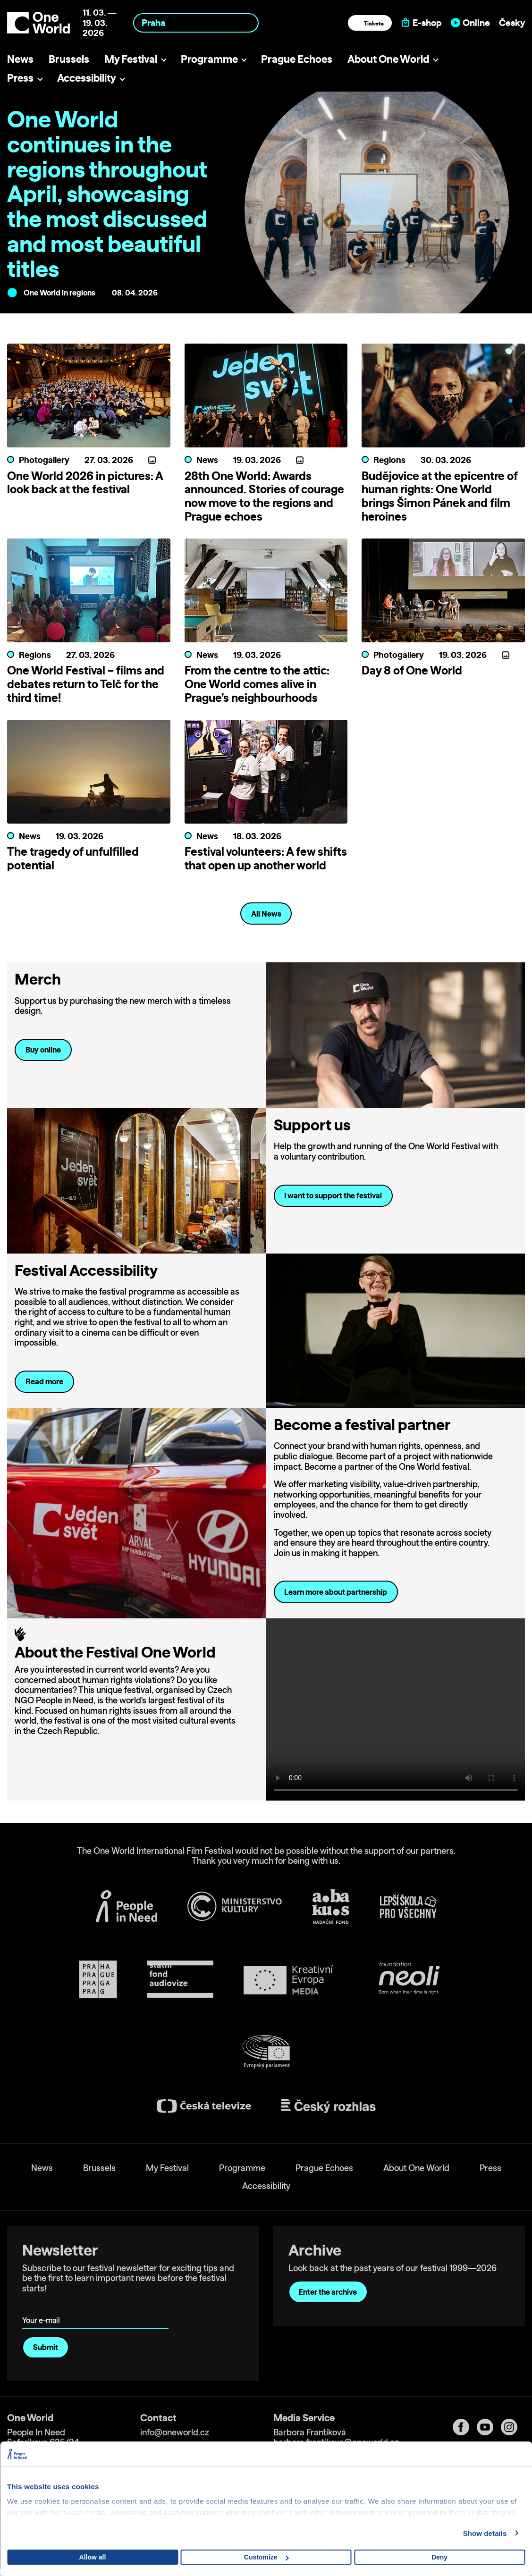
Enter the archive (328, 2292)
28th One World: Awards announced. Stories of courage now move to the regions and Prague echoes (264, 496)
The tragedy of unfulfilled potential (73, 858)
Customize (266, 2557)
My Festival (130, 59)
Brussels (69, 59)
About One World (388, 59)
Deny (439, 2557)
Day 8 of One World (412, 670)
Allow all (92, 2557)
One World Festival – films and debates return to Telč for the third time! (85, 684)
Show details (485, 2533)
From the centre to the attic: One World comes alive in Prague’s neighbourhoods (257, 684)
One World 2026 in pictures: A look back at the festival (85, 482)
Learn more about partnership (335, 1592)
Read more (44, 1381)
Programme (209, 59)
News (20, 59)
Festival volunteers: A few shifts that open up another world (266, 858)
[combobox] (196, 23)
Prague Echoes (296, 59)
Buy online (43, 1049)
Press (20, 78)
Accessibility (86, 78)
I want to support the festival (333, 1195)
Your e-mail (42, 2307)
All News (266, 913)
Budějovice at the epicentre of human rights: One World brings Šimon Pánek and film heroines (439, 496)
